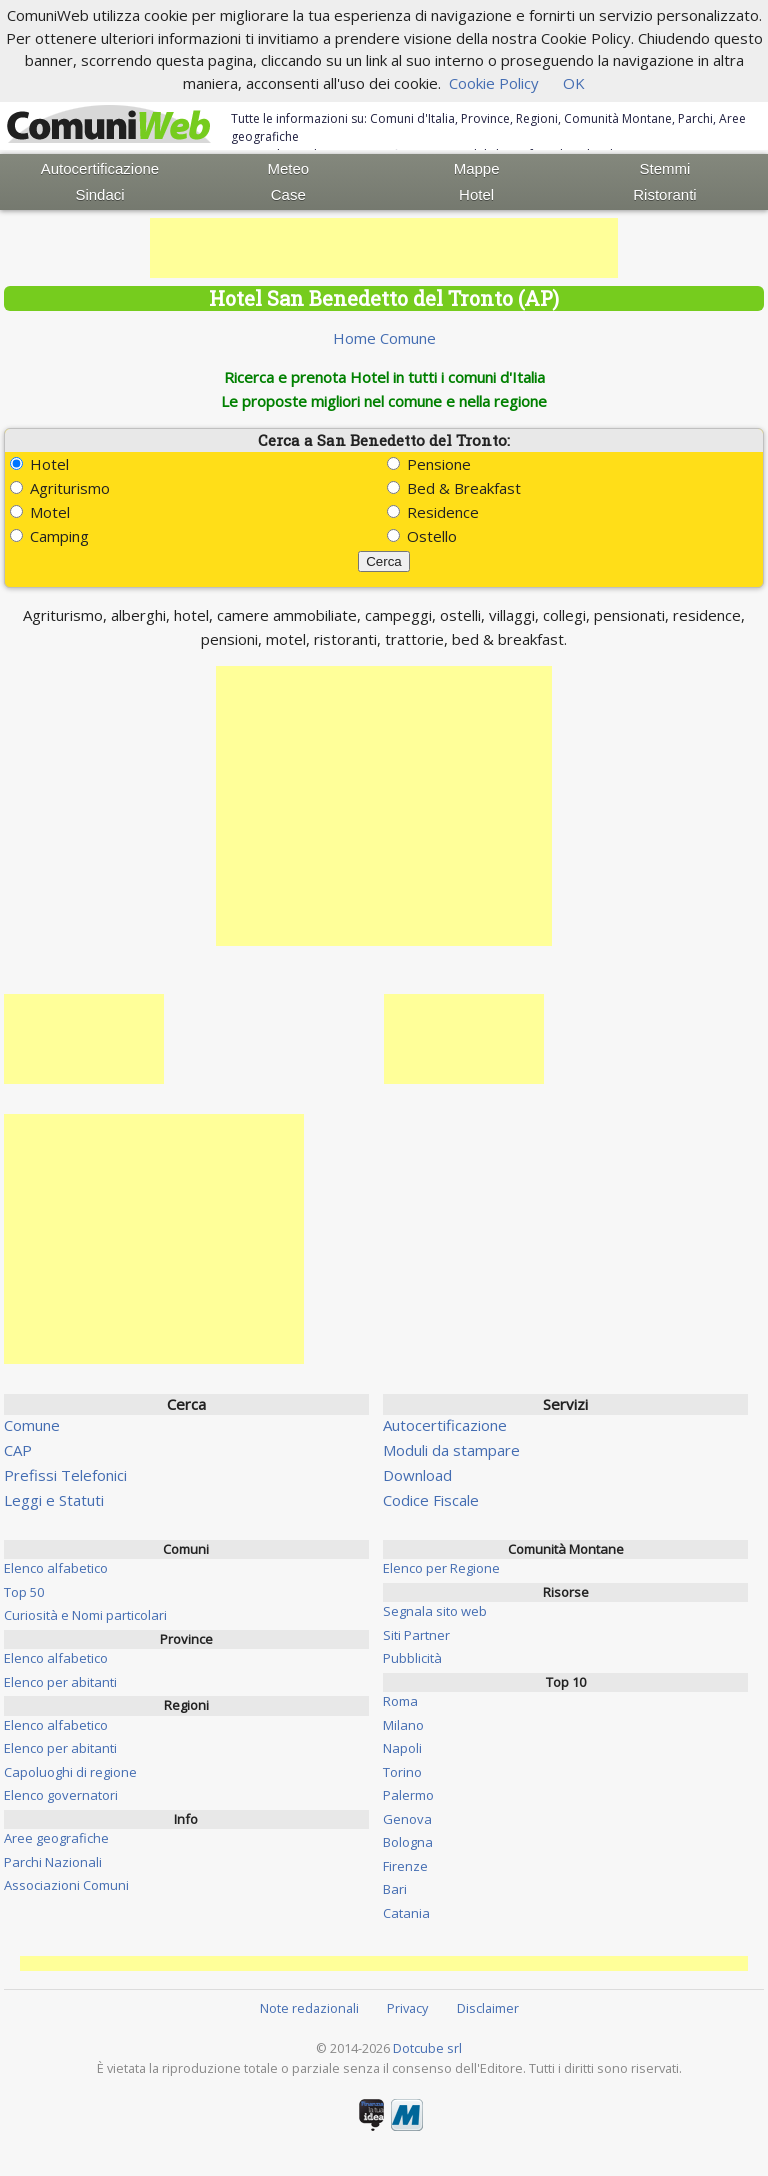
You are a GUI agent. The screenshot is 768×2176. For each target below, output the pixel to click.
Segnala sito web (435, 1611)
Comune (32, 1425)
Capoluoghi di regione (70, 1772)
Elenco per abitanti (60, 1682)
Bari (395, 1889)
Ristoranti (664, 194)
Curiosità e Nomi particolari (85, 1615)
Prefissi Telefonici (65, 1475)
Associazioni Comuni (66, 1885)
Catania (406, 1913)
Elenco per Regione (441, 1568)
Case (288, 194)
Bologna (408, 1842)
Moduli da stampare (451, 1450)
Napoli (402, 1748)
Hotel (476, 194)
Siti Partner (416, 1635)
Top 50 (24, 1592)
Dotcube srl (427, 2048)
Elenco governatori (61, 1795)
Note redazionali (309, 2008)
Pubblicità (412, 1658)
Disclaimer (488, 2008)
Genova (407, 1819)
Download (417, 1475)
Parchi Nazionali (53, 1862)
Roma (400, 1701)
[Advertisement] (384, 248)
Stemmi (665, 168)
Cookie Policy (494, 83)
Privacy (407, 2008)
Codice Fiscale (431, 1500)
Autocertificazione (100, 168)
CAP (18, 1450)
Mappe (477, 168)
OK (574, 83)
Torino (402, 1772)
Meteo (288, 168)
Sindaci (99, 194)
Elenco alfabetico (56, 1568)
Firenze (405, 1866)
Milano (403, 1725)
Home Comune (384, 338)
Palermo (408, 1795)
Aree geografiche (56, 1838)
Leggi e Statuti (54, 1500)
